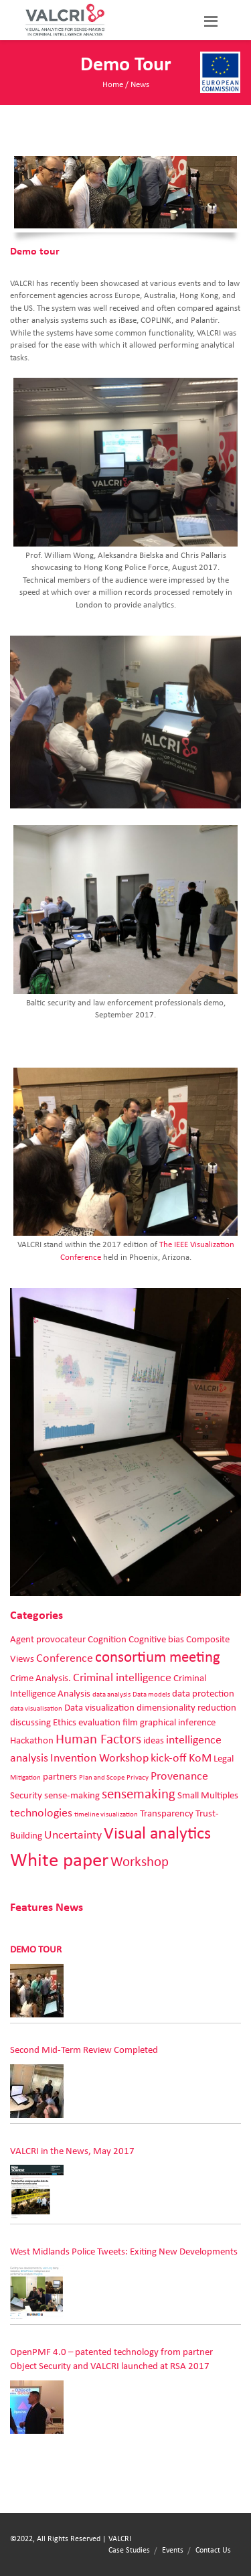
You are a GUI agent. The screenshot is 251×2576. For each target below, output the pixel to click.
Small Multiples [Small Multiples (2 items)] (207, 1795)
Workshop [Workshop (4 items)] (139, 1862)
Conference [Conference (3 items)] (64, 1658)
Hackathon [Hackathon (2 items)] (32, 1740)
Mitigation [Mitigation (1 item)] (25, 1777)
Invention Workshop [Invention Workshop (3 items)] (99, 1758)
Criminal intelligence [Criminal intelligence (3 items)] (122, 1678)
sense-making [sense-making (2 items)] (72, 1795)
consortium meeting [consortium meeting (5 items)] (157, 1657)
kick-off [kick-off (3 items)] (169, 1758)
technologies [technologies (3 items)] (41, 1813)
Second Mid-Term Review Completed (84, 2050)
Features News (46, 1908)
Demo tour (36, 1949)
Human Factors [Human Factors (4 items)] (98, 1739)
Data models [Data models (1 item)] (151, 1694)
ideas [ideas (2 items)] (153, 1740)
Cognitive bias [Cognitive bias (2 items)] (156, 1639)
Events (172, 2550)
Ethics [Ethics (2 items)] (64, 1722)
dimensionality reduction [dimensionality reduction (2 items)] (186, 1708)
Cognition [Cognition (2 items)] (107, 1639)
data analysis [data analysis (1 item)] (111, 1694)
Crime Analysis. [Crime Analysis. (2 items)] (40, 1678)
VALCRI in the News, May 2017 (72, 2151)
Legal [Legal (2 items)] (224, 1759)
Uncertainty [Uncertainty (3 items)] (73, 1835)
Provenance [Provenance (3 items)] (179, 1776)
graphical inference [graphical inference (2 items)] (178, 1722)
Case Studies (129, 2550)
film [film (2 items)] (130, 1722)
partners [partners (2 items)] (60, 1777)
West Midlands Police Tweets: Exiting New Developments (124, 2251)
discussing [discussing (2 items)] (30, 1722)
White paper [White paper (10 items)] (59, 1860)
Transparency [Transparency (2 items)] (166, 1813)
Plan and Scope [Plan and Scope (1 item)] (101, 1777)
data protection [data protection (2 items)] (203, 1694)
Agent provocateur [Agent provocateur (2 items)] (48, 1639)
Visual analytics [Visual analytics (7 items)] (157, 1833)
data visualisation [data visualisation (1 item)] (36, 1708)
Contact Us (213, 2550)
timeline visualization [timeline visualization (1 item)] (106, 1814)
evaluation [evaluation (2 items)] (99, 1722)
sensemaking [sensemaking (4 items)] (138, 1794)
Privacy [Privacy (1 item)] (138, 1777)
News (140, 84)
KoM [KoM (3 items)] (200, 1758)
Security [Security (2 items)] (26, 1795)
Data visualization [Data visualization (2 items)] (99, 1708)
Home (112, 84)
